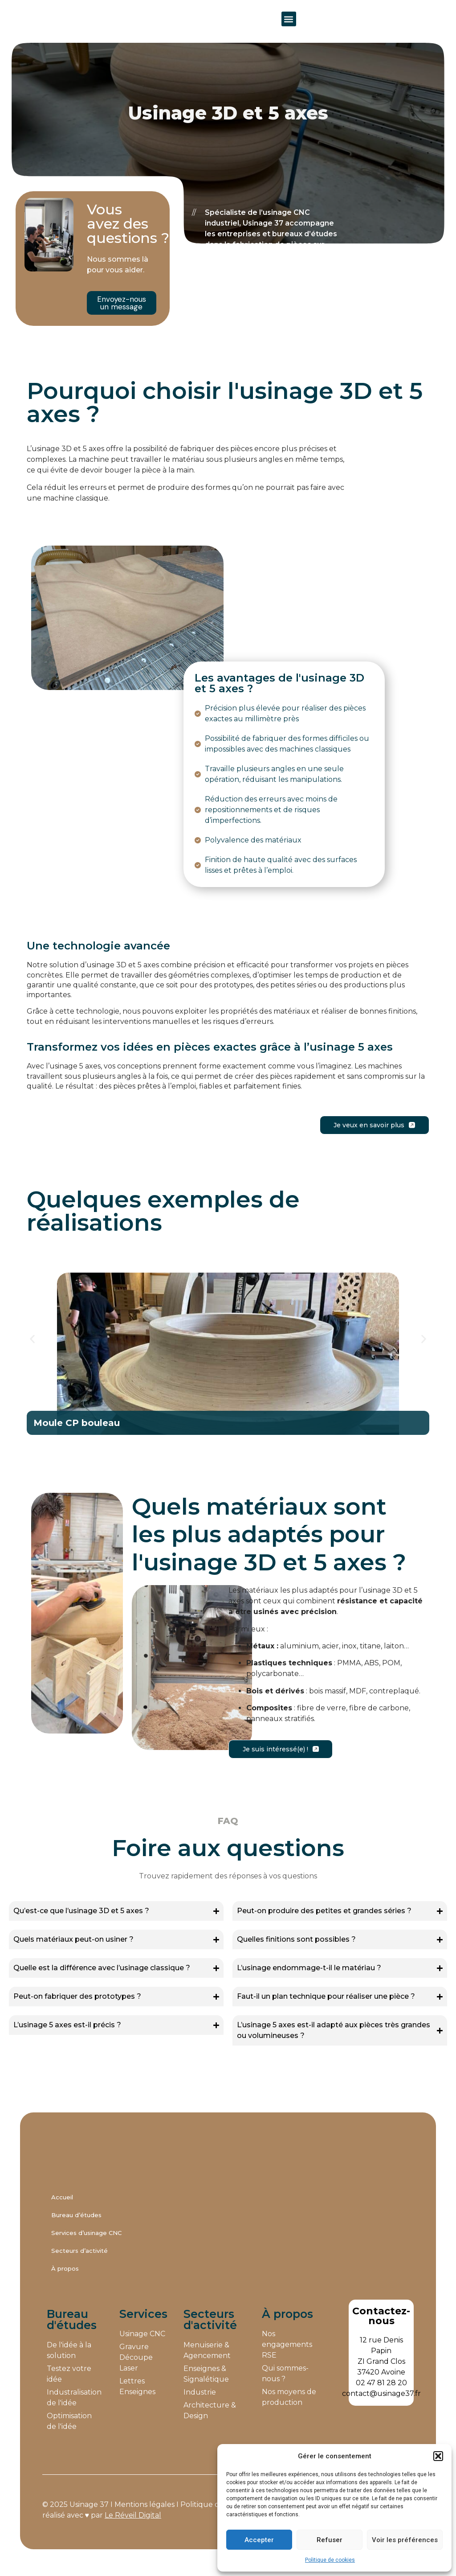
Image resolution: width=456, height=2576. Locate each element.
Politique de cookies (330, 2560)
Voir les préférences (405, 2540)
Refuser (329, 2540)
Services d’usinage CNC (86, 2246)
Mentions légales (144, 2518)
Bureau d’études (76, 2228)
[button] (438, 2451)
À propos (65, 2281)
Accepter (259, 2540)
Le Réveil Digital (133, 2528)
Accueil (62, 2210)
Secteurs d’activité (79, 2264)
